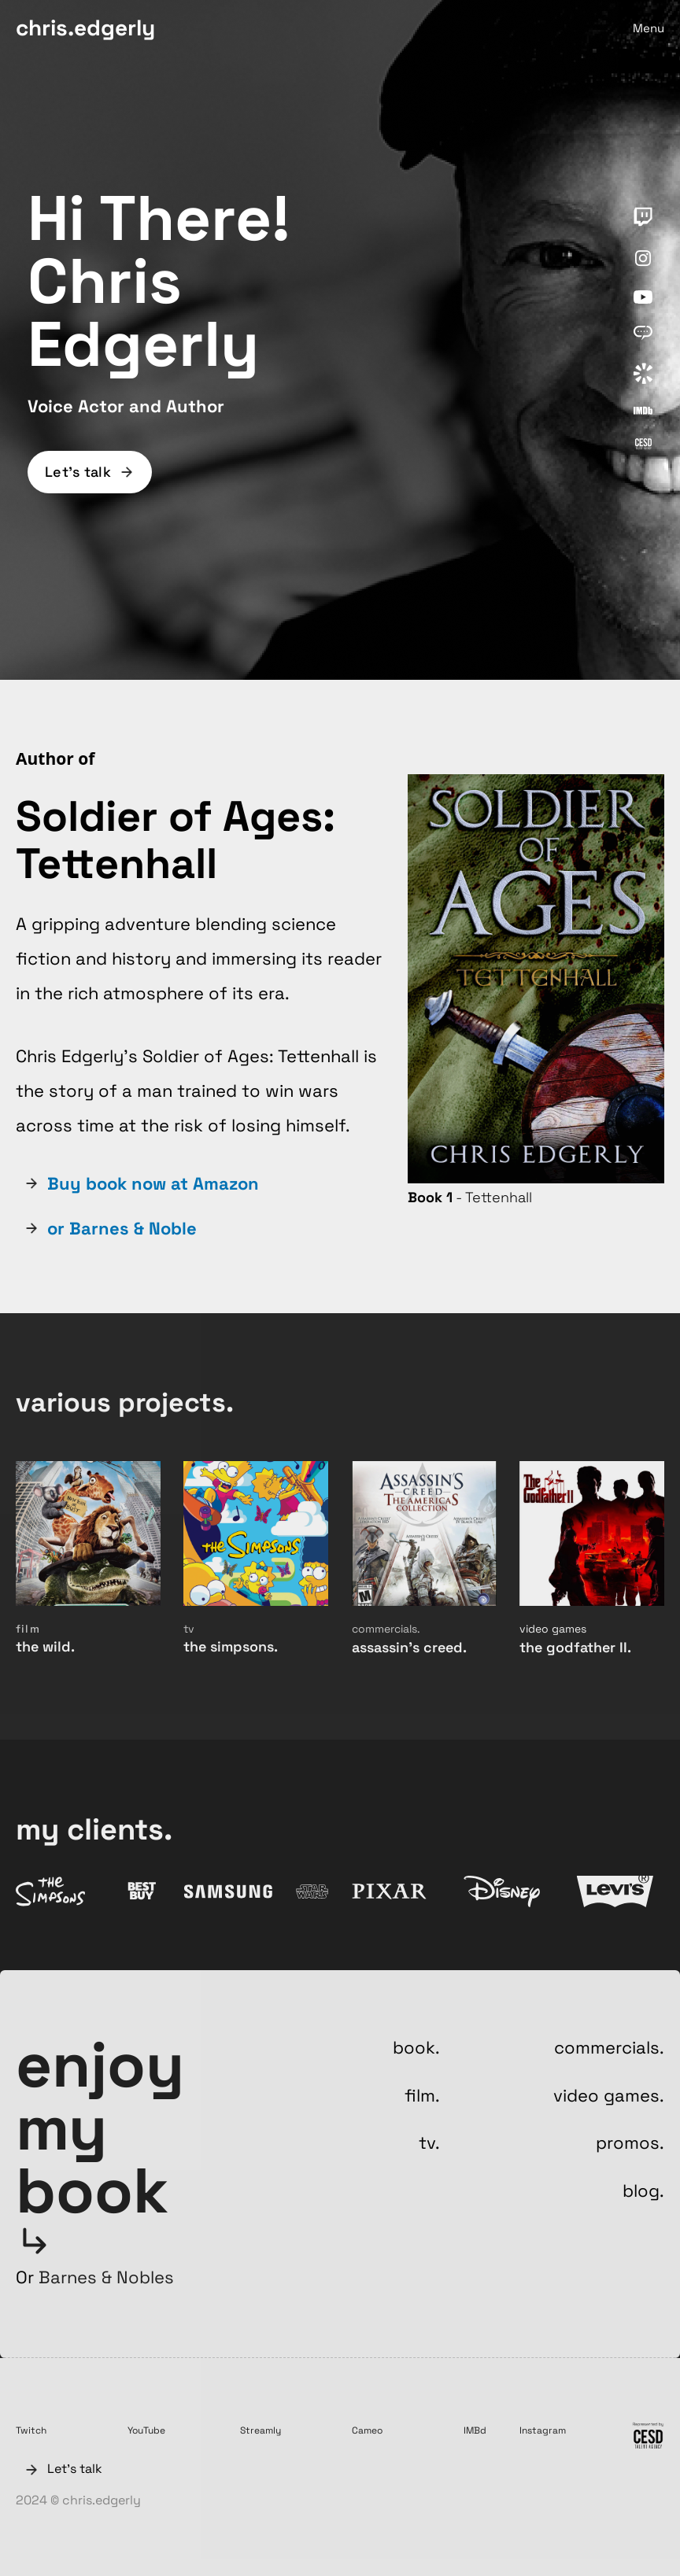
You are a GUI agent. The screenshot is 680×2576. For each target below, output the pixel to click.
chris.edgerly (85, 28)
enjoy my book (100, 2127)
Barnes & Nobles (106, 2277)
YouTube (146, 2430)
